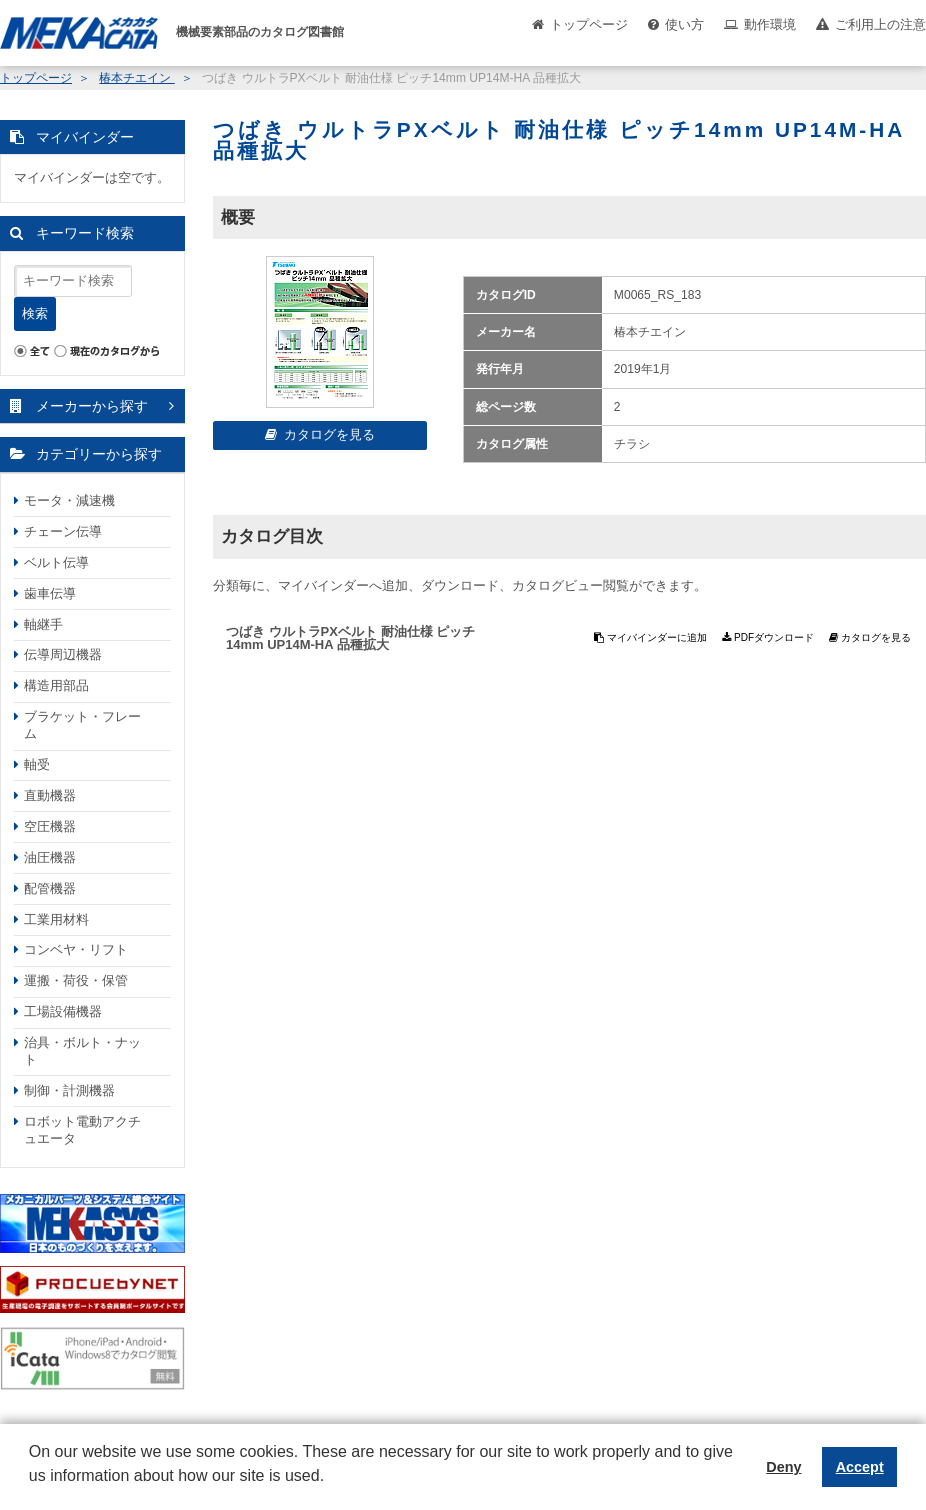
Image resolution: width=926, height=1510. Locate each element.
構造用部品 (56, 685)
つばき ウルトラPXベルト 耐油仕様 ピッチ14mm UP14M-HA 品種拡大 (350, 638)
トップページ (589, 24)
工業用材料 (56, 919)
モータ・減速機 (69, 500)
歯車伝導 (50, 593)
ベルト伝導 (56, 562)
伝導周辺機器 (63, 654)
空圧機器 (50, 826)
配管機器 (50, 888)
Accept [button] (860, 1467)
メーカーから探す (92, 406)
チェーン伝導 (63, 531)
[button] (32, 1491)
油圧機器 (50, 857)
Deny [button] (783, 1467)
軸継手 (43, 624)
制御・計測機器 (69, 1090)
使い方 (684, 24)
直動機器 (50, 795)
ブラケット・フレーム (82, 725)
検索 (35, 313)
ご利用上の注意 (880, 24)
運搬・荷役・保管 (76, 980)
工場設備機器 (63, 1011)
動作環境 (770, 24)
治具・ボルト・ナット (82, 1051)
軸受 (37, 764)
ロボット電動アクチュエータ (82, 1130)
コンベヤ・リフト (76, 949)
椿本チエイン (136, 78)
